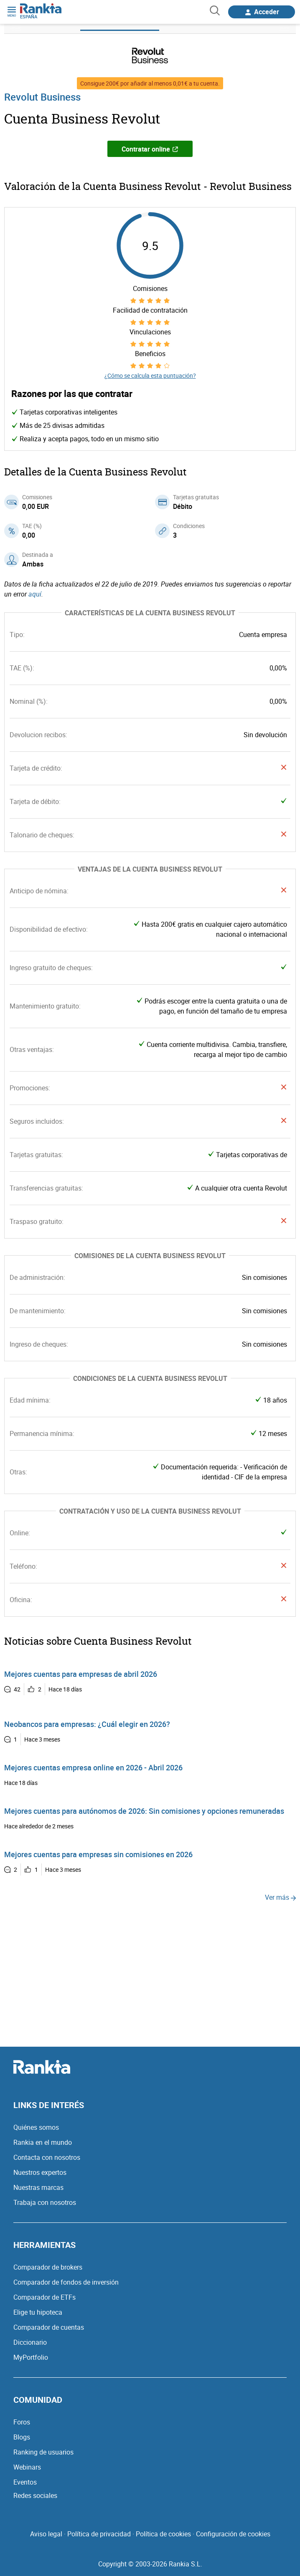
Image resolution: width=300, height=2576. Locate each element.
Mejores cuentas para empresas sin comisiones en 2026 (98, 1854)
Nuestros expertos (39, 2172)
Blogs (21, 2437)
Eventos (25, 2482)
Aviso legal (46, 2533)
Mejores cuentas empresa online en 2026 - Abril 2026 (93, 1767)
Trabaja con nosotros (44, 2202)
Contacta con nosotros (46, 2157)
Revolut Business (42, 97)
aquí (34, 594)
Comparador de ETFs (44, 2297)
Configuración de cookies (233, 2533)
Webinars (27, 2467)
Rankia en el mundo (42, 2142)
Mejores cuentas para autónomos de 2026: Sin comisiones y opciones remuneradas (144, 1811)
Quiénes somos (36, 2127)
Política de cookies (163, 2533)
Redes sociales (35, 2495)
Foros (21, 2422)
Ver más (280, 1897)
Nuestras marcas (38, 2187)
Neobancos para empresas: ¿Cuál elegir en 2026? (87, 1724)
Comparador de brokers (47, 2267)
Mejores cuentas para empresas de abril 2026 (80, 1674)
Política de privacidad (99, 2533)
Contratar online (150, 149)
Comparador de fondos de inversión (66, 2282)
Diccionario (30, 2342)
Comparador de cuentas (48, 2327)
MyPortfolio (30, 2357)
